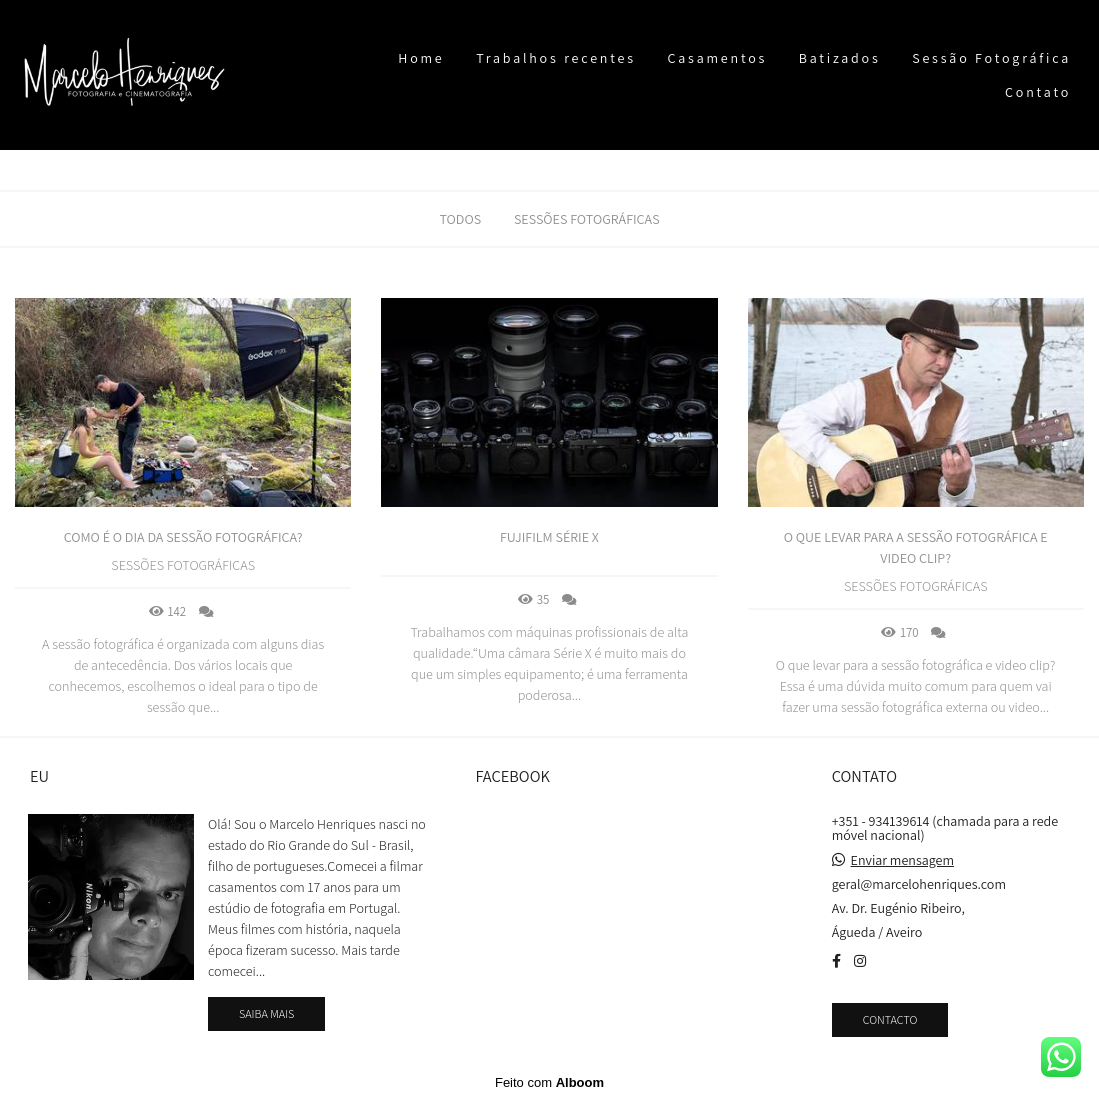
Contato (1038, 92)
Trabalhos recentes (556, 58)
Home (421, 58)
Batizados (840, 58)
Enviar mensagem (902, 860)
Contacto (890, 1019)
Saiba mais (266, 1013)
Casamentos (717, 58)
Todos (460, 219)
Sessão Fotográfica (991, 58)
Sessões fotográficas (587, 219)
